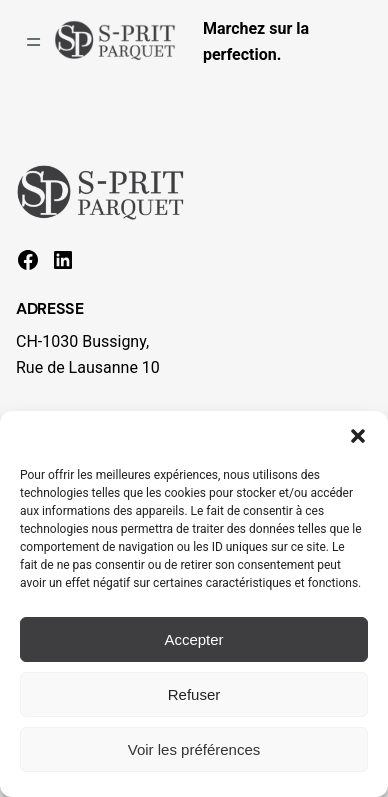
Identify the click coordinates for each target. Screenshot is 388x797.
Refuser (194, 694)
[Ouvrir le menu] (33, 42)
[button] (358, 436)
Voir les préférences (194, 749)
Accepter (193, 639)
